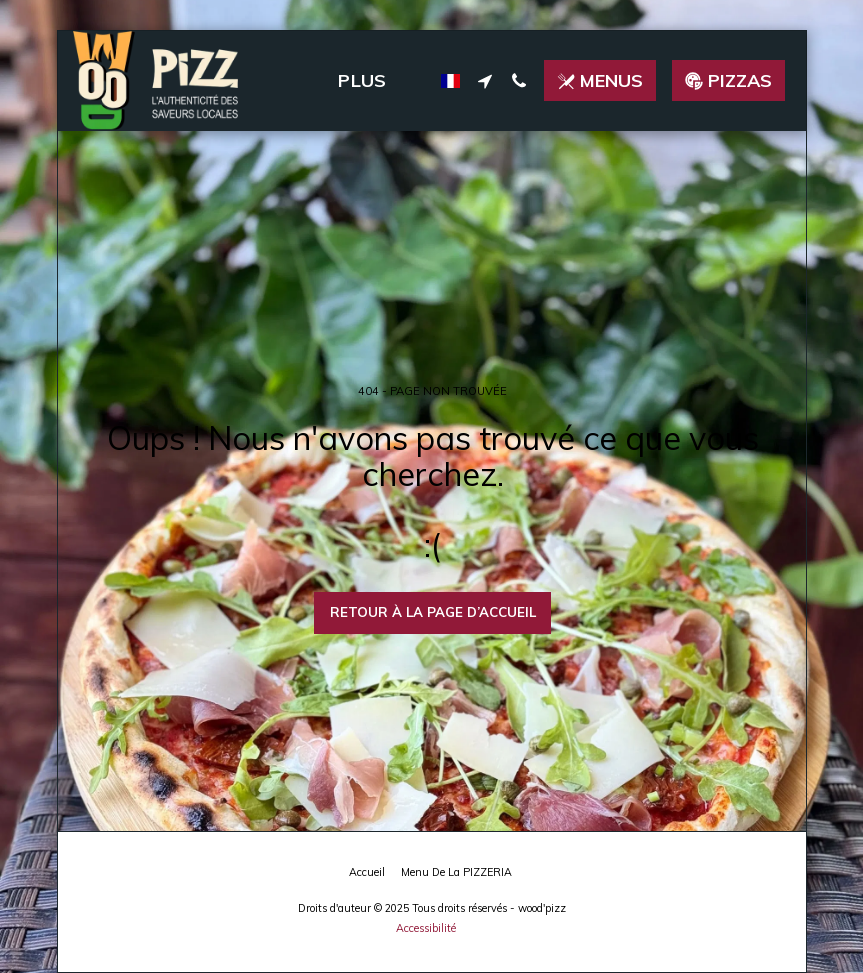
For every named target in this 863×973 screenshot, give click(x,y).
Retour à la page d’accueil (433, 612)
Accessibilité (426, 928)
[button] (485, 81)
